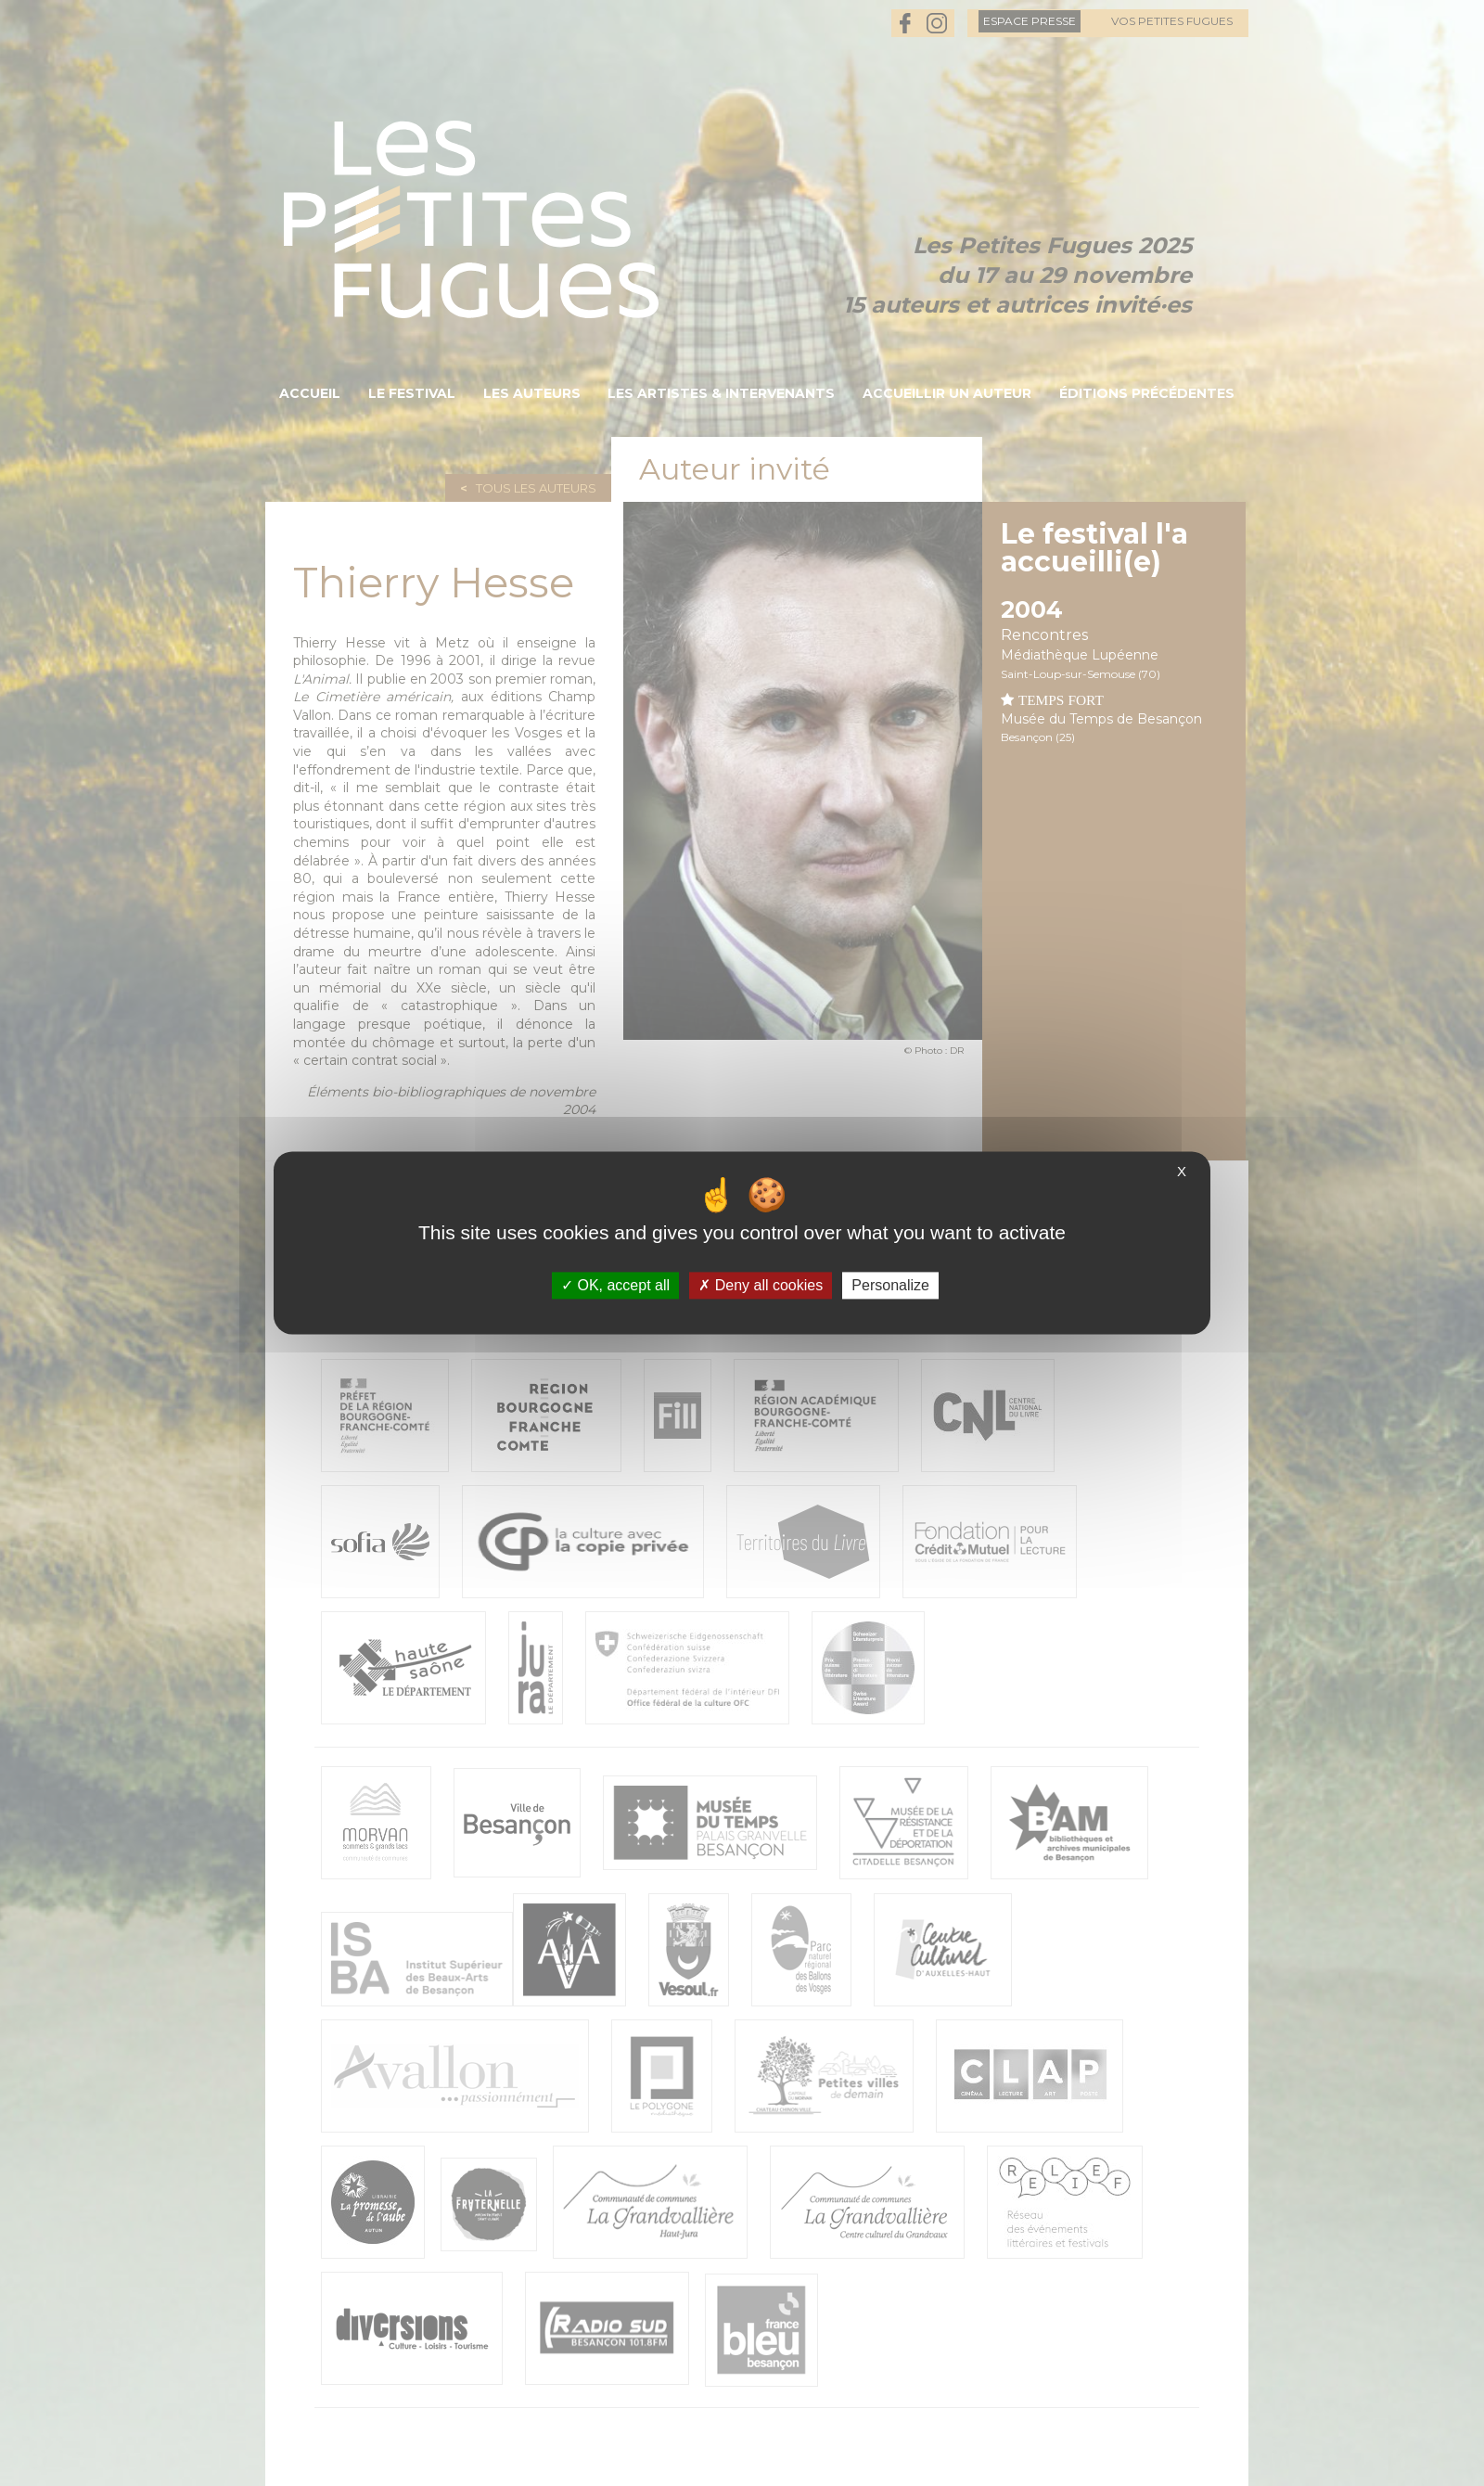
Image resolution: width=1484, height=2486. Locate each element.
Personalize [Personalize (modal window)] (890, 1285)
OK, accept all (615, 1285)
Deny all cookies (760, 1285)
